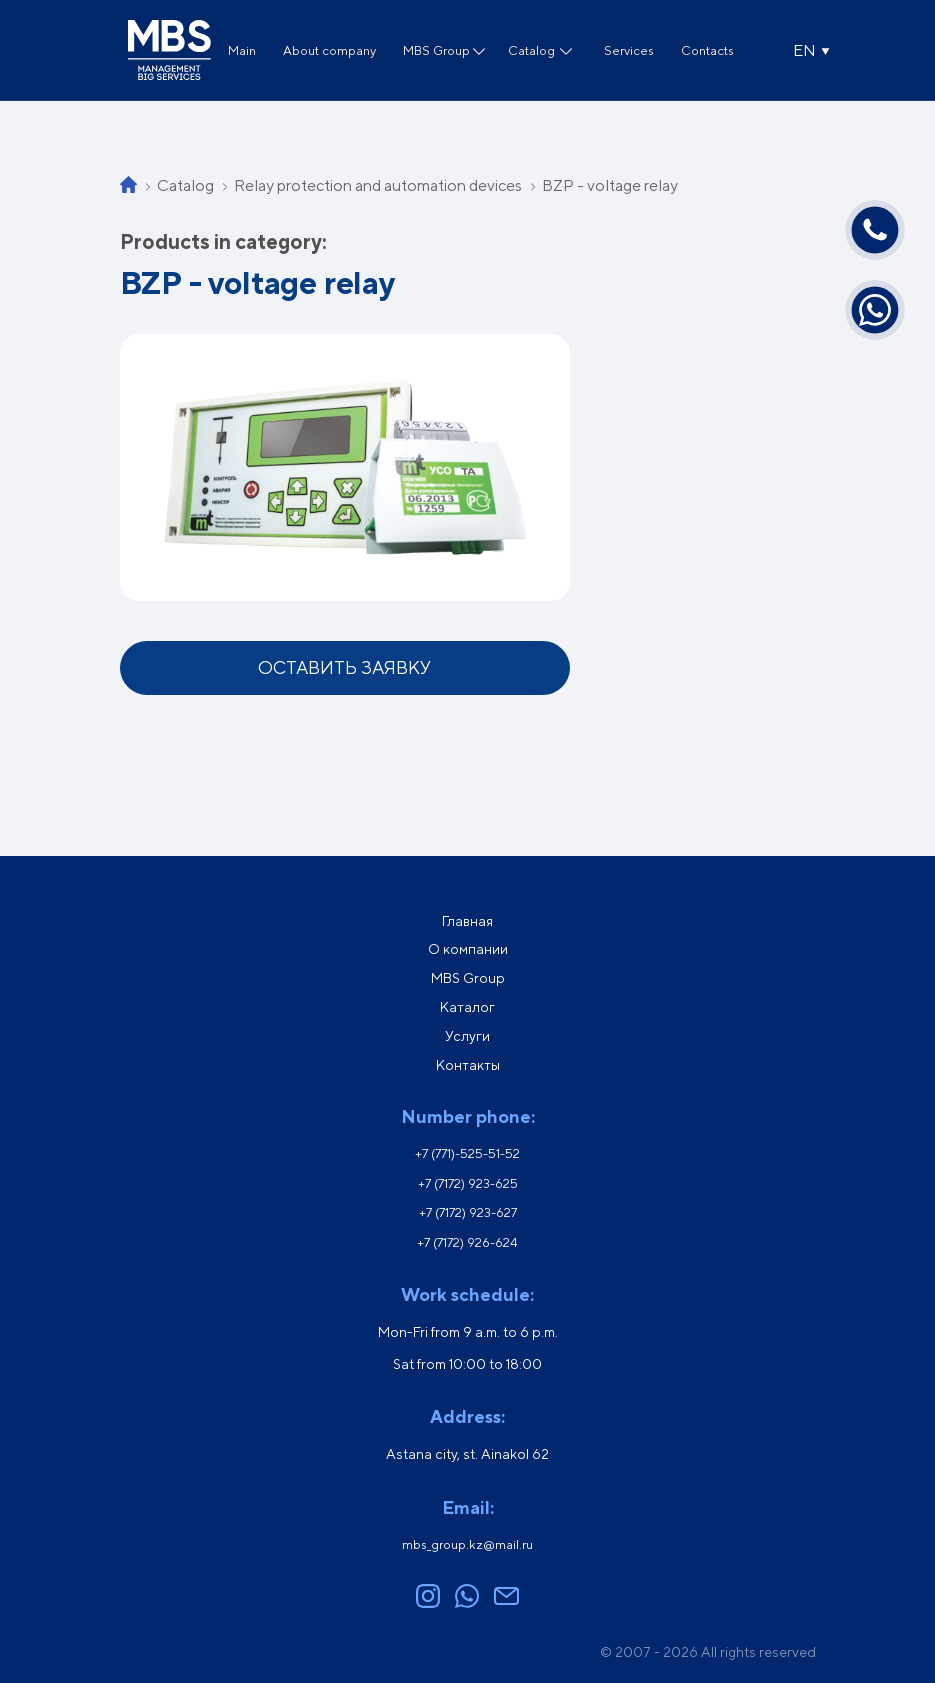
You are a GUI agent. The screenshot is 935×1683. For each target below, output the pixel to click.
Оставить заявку (344, 667)
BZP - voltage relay (610, 185)
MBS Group (436, 50)
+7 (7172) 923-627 (468, 1212)
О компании (468, 949)
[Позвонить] (875, 230)
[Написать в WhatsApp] (875, 310)
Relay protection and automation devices (378, 185)
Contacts (707, 50)
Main (242, 50)
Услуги (467, 1036)
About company (329, 50)
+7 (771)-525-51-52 (467, 1153)
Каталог (467, 1007)
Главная (467, 921)
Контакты (468, 1065)
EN (804, 50)
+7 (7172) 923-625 (468, 1183)
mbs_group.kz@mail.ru (467, 1544)
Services (629, 50)
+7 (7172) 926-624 (467, 1242)
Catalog (531, 50)
